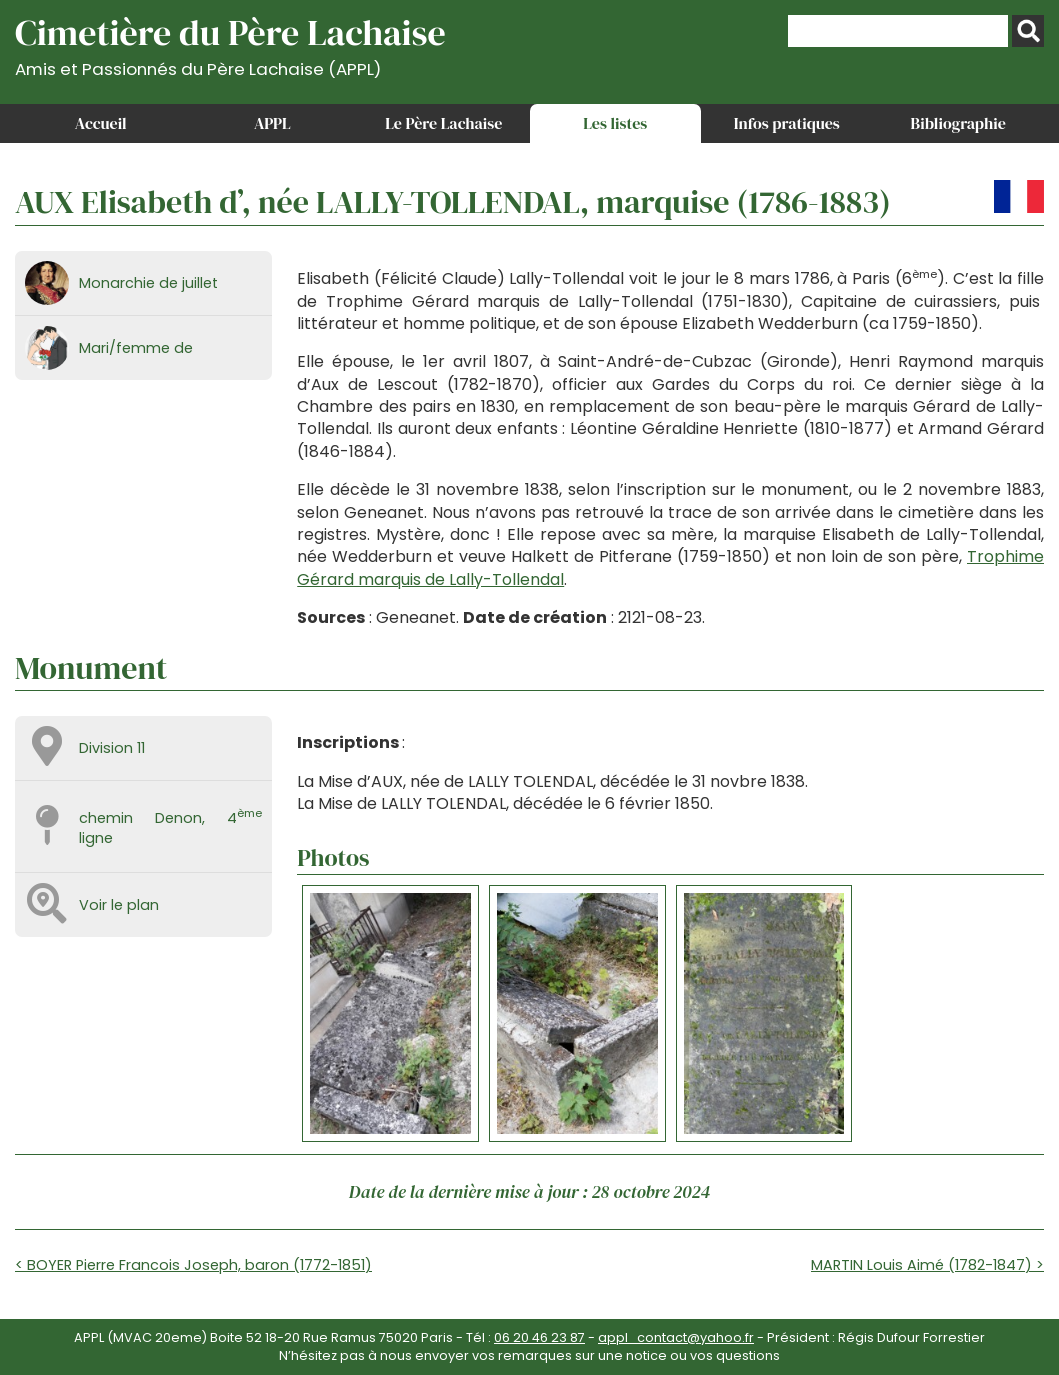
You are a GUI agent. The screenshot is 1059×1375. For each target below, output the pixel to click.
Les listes (615, 123)
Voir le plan (119, 905)
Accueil (101, 123)
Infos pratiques (787, 123)
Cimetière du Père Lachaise (230, 43)
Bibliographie (958, 123)
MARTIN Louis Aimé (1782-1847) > (927, 1265)
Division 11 (112, 748)
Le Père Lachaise (443, 123)
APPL (272, 123)
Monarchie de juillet (148, 283)
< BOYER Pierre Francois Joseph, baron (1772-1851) (193, 1265)
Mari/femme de (136, 348)
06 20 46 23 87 (539, 1337)
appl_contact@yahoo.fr (676, 1337)
